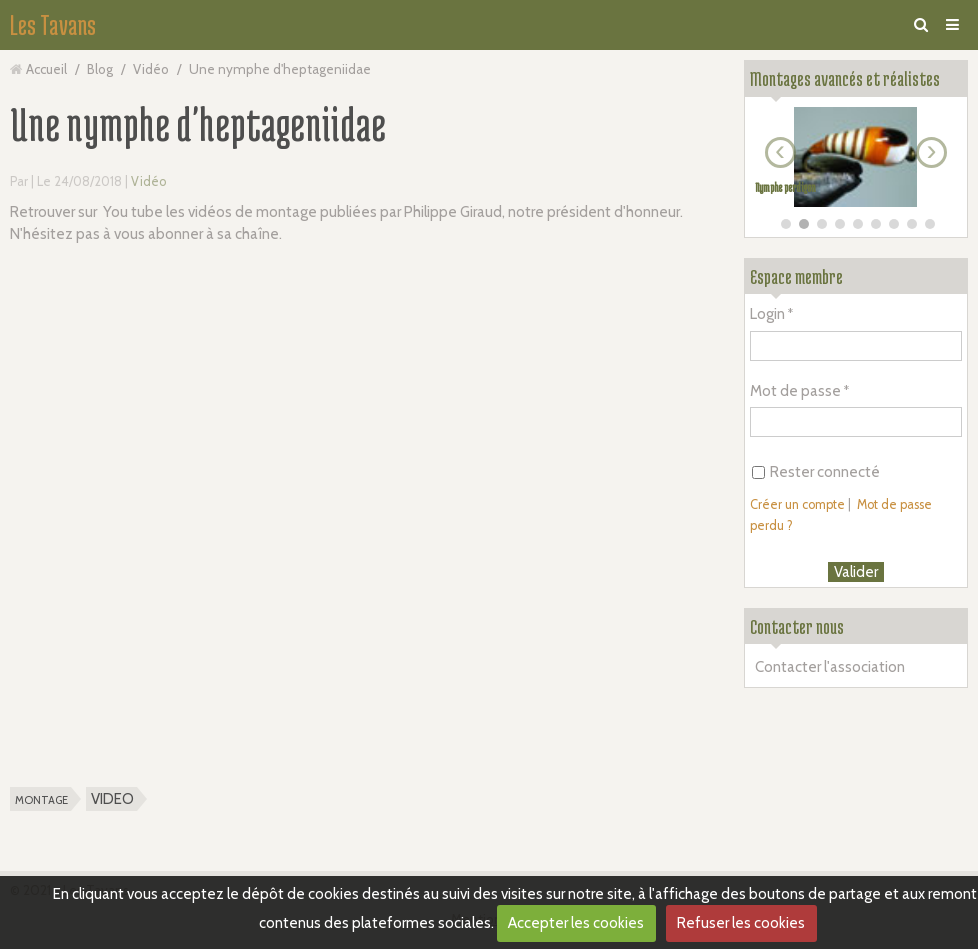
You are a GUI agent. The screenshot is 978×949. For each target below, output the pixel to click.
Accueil (46, 69)
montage (41, 799)
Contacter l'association (830, 667)
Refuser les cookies (741, 923)
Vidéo (151, 69)
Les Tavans (53, 25)
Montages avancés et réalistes (845, 78)
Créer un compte (797, 504)
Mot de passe (795, 391)
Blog (100, 69)
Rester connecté (816, 472)
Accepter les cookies (576, 923)
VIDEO (112, 799)
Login (767, 314)
